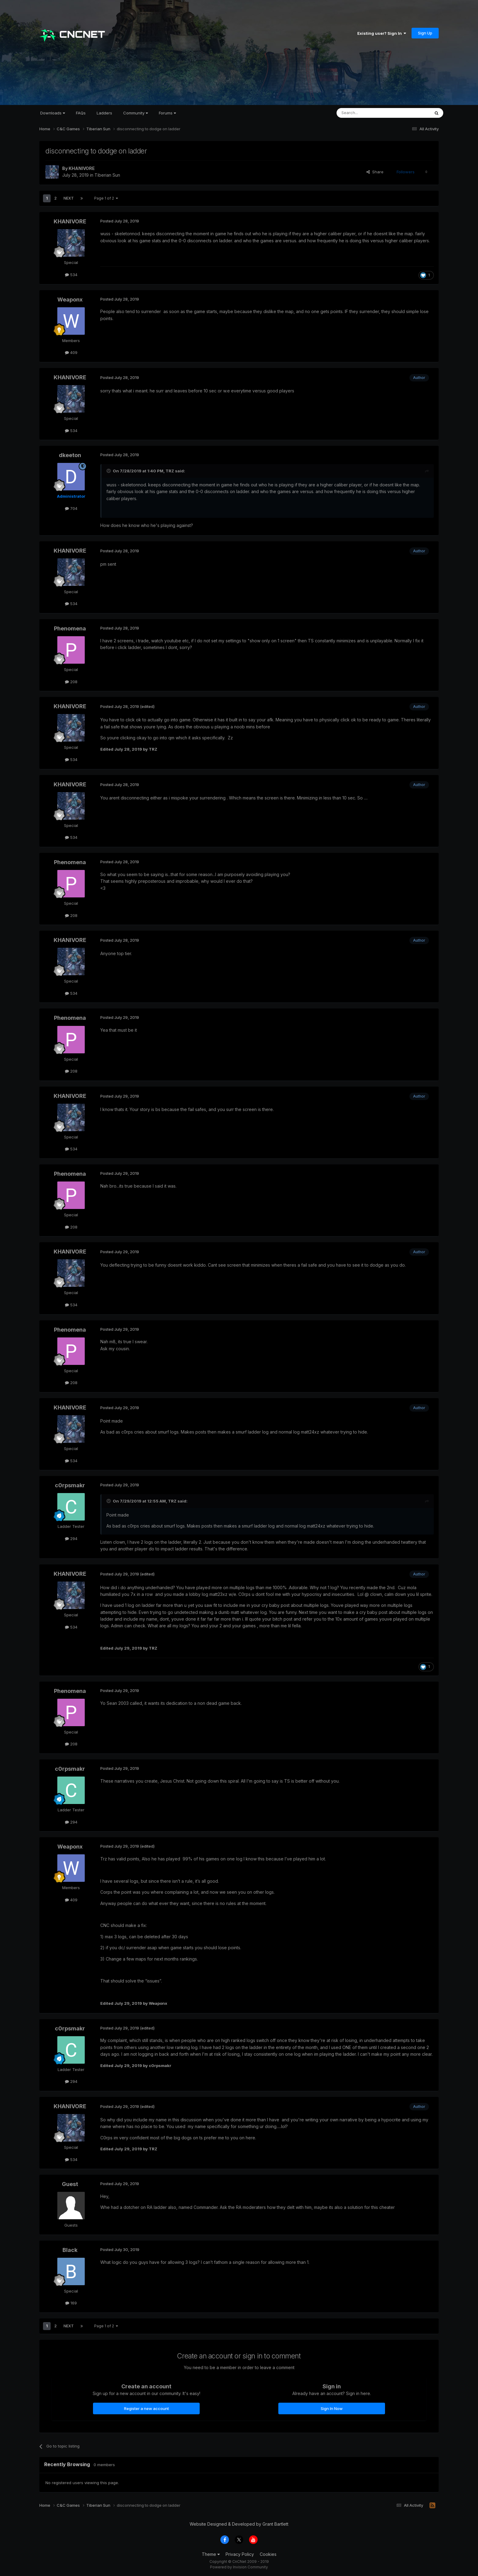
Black (69, 2250)
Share (374, 171)
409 (71, 352)
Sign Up (425, 33)
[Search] (368, 113)
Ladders (104, 112)
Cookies (268, 2554)
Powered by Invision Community (239, 2567)
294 (71, 1538)
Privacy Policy (240, 2554)
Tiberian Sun (107, 175)
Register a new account (146, 2408)
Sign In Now (332, 2408)
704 (71, 508)
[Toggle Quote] (109, 470)
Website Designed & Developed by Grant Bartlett (239, 2524)
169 (71, 2302)
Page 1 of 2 (106, 198)
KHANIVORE (82, 168)
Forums (167, 112)
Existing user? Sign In (381, 33)
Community (135, 112)
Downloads (52, 112)
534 (71, 274)
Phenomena (70, 628)
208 (71, 681)
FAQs (81, 112)
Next (68, 198)
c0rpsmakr (70, 1485)
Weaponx (70, 299)
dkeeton (70, 455)
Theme (211, 2554)
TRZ (170, 470)
